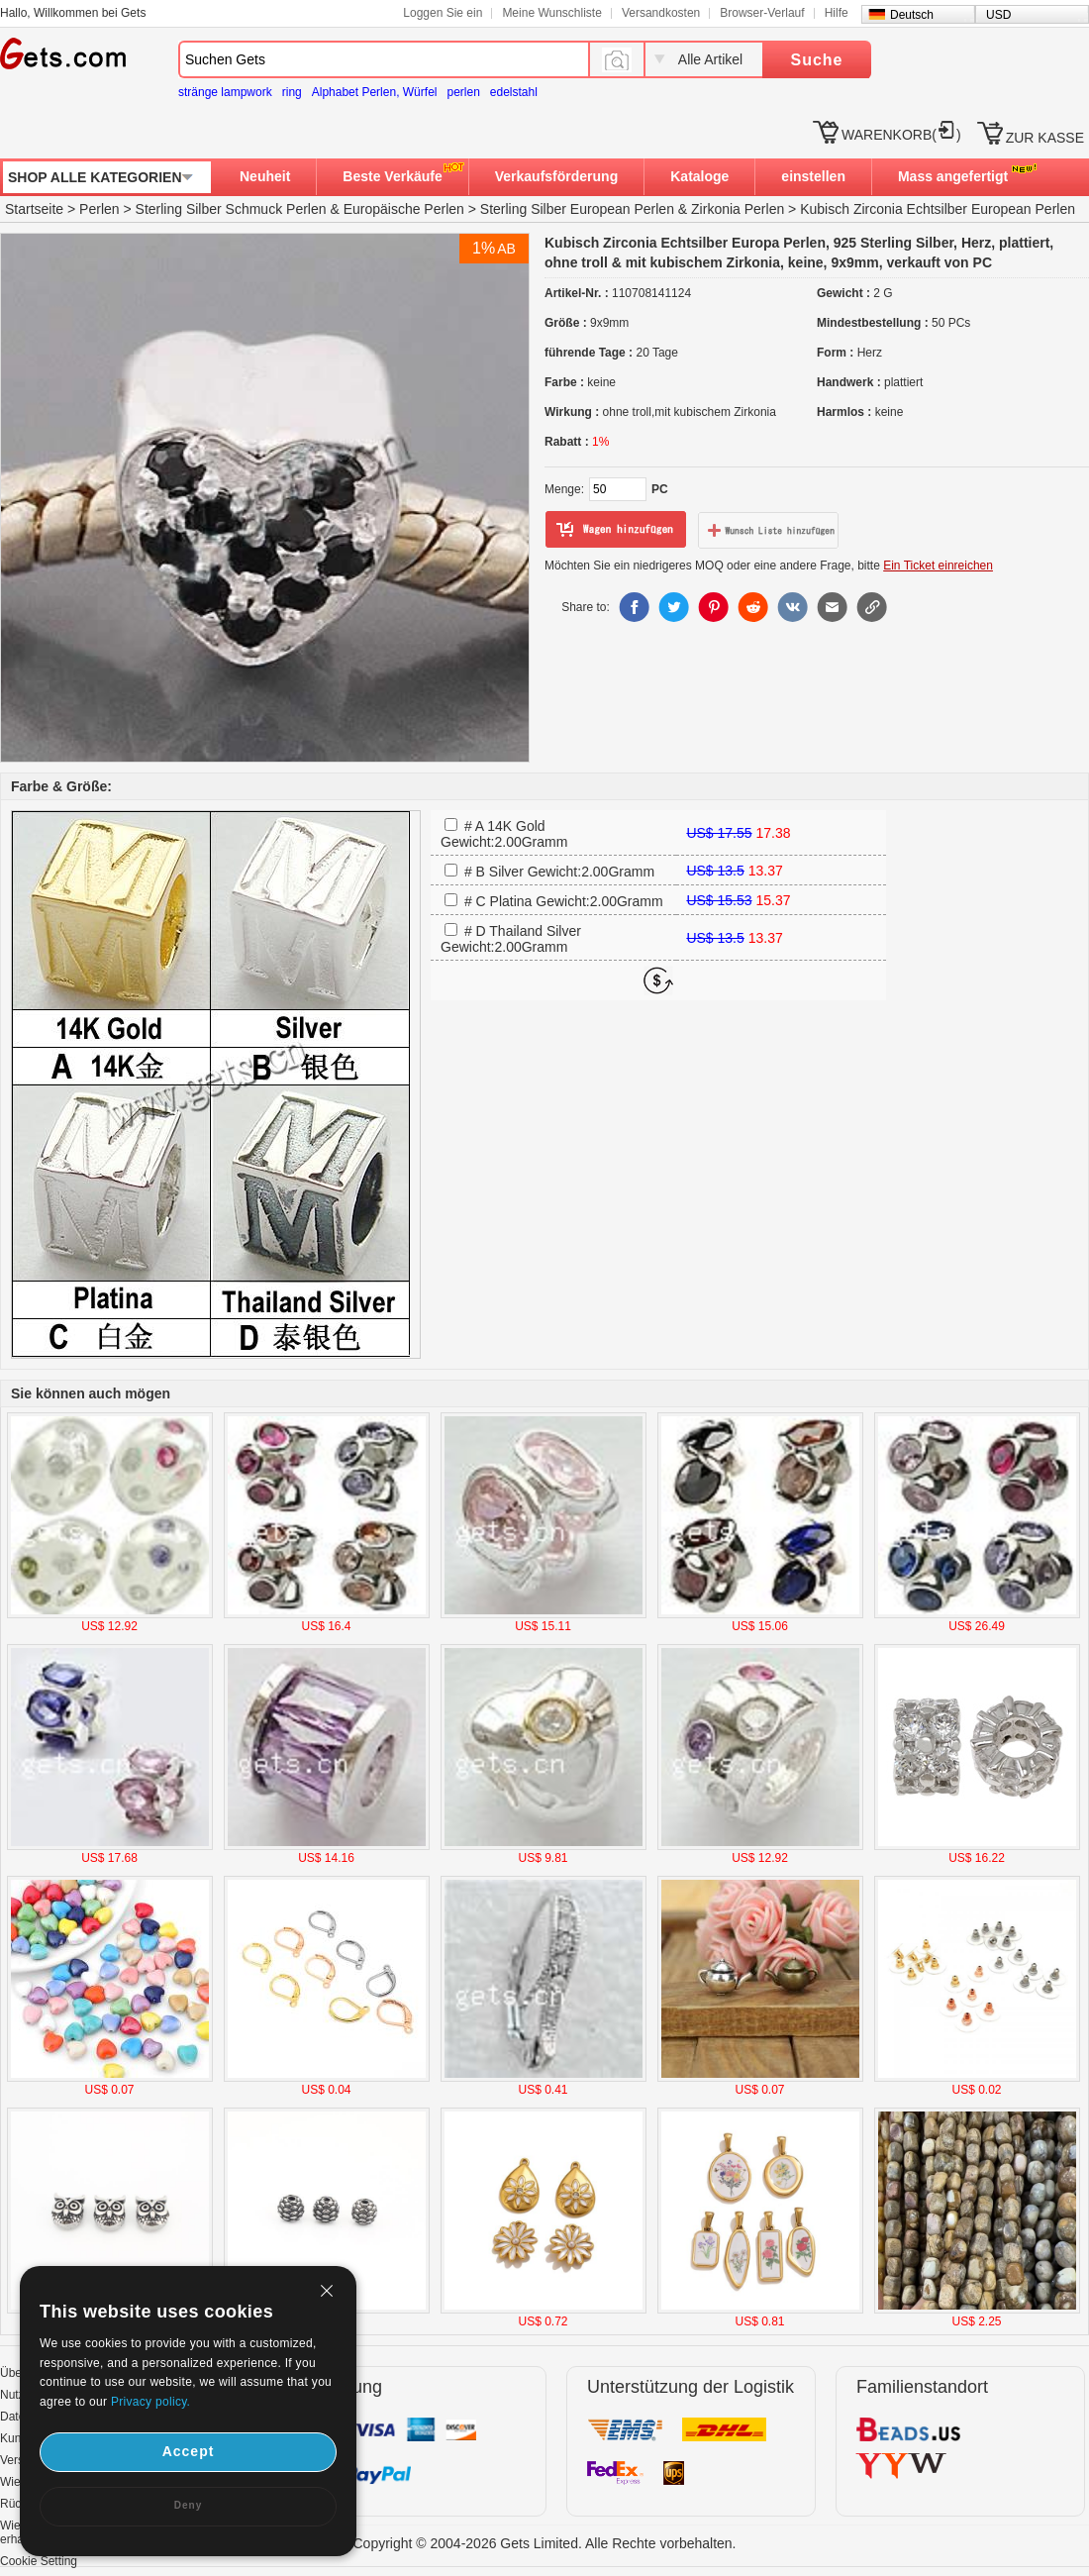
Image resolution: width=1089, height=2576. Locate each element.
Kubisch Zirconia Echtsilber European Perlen (937, 209)
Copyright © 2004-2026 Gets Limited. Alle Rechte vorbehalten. (545, 2543)
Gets (63, 53)
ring (292, 92)
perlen (462, 92)
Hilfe (836, 13)
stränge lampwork (225, 92)
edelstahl (514, 92)
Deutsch (912, 15)
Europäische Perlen (404, 209)
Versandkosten (661, 13)
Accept (188, 2451)
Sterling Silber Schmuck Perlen (231, 209)
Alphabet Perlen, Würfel (375, 92)
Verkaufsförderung (556, 176)
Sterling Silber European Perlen (577, 209)
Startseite (34, 209)
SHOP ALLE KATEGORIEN (95, 177)
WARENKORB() (901, 135)
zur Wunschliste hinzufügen (768, 530)
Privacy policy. (150, 2402)
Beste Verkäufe (392, 176)
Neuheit (265, 176)
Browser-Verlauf (762, 13)
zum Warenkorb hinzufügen (615, 530)
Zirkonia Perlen (737, 209)
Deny (188, 2505)
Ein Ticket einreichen (938, 565)
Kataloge (699, 176)
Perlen (99, 209)
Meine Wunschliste (552, 13)
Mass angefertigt (953, 176)
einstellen (813, 176)
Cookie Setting (38, 2561)
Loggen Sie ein (442, 13)
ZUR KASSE (1045, 138)
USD (998, 15)
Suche (816, 60)
